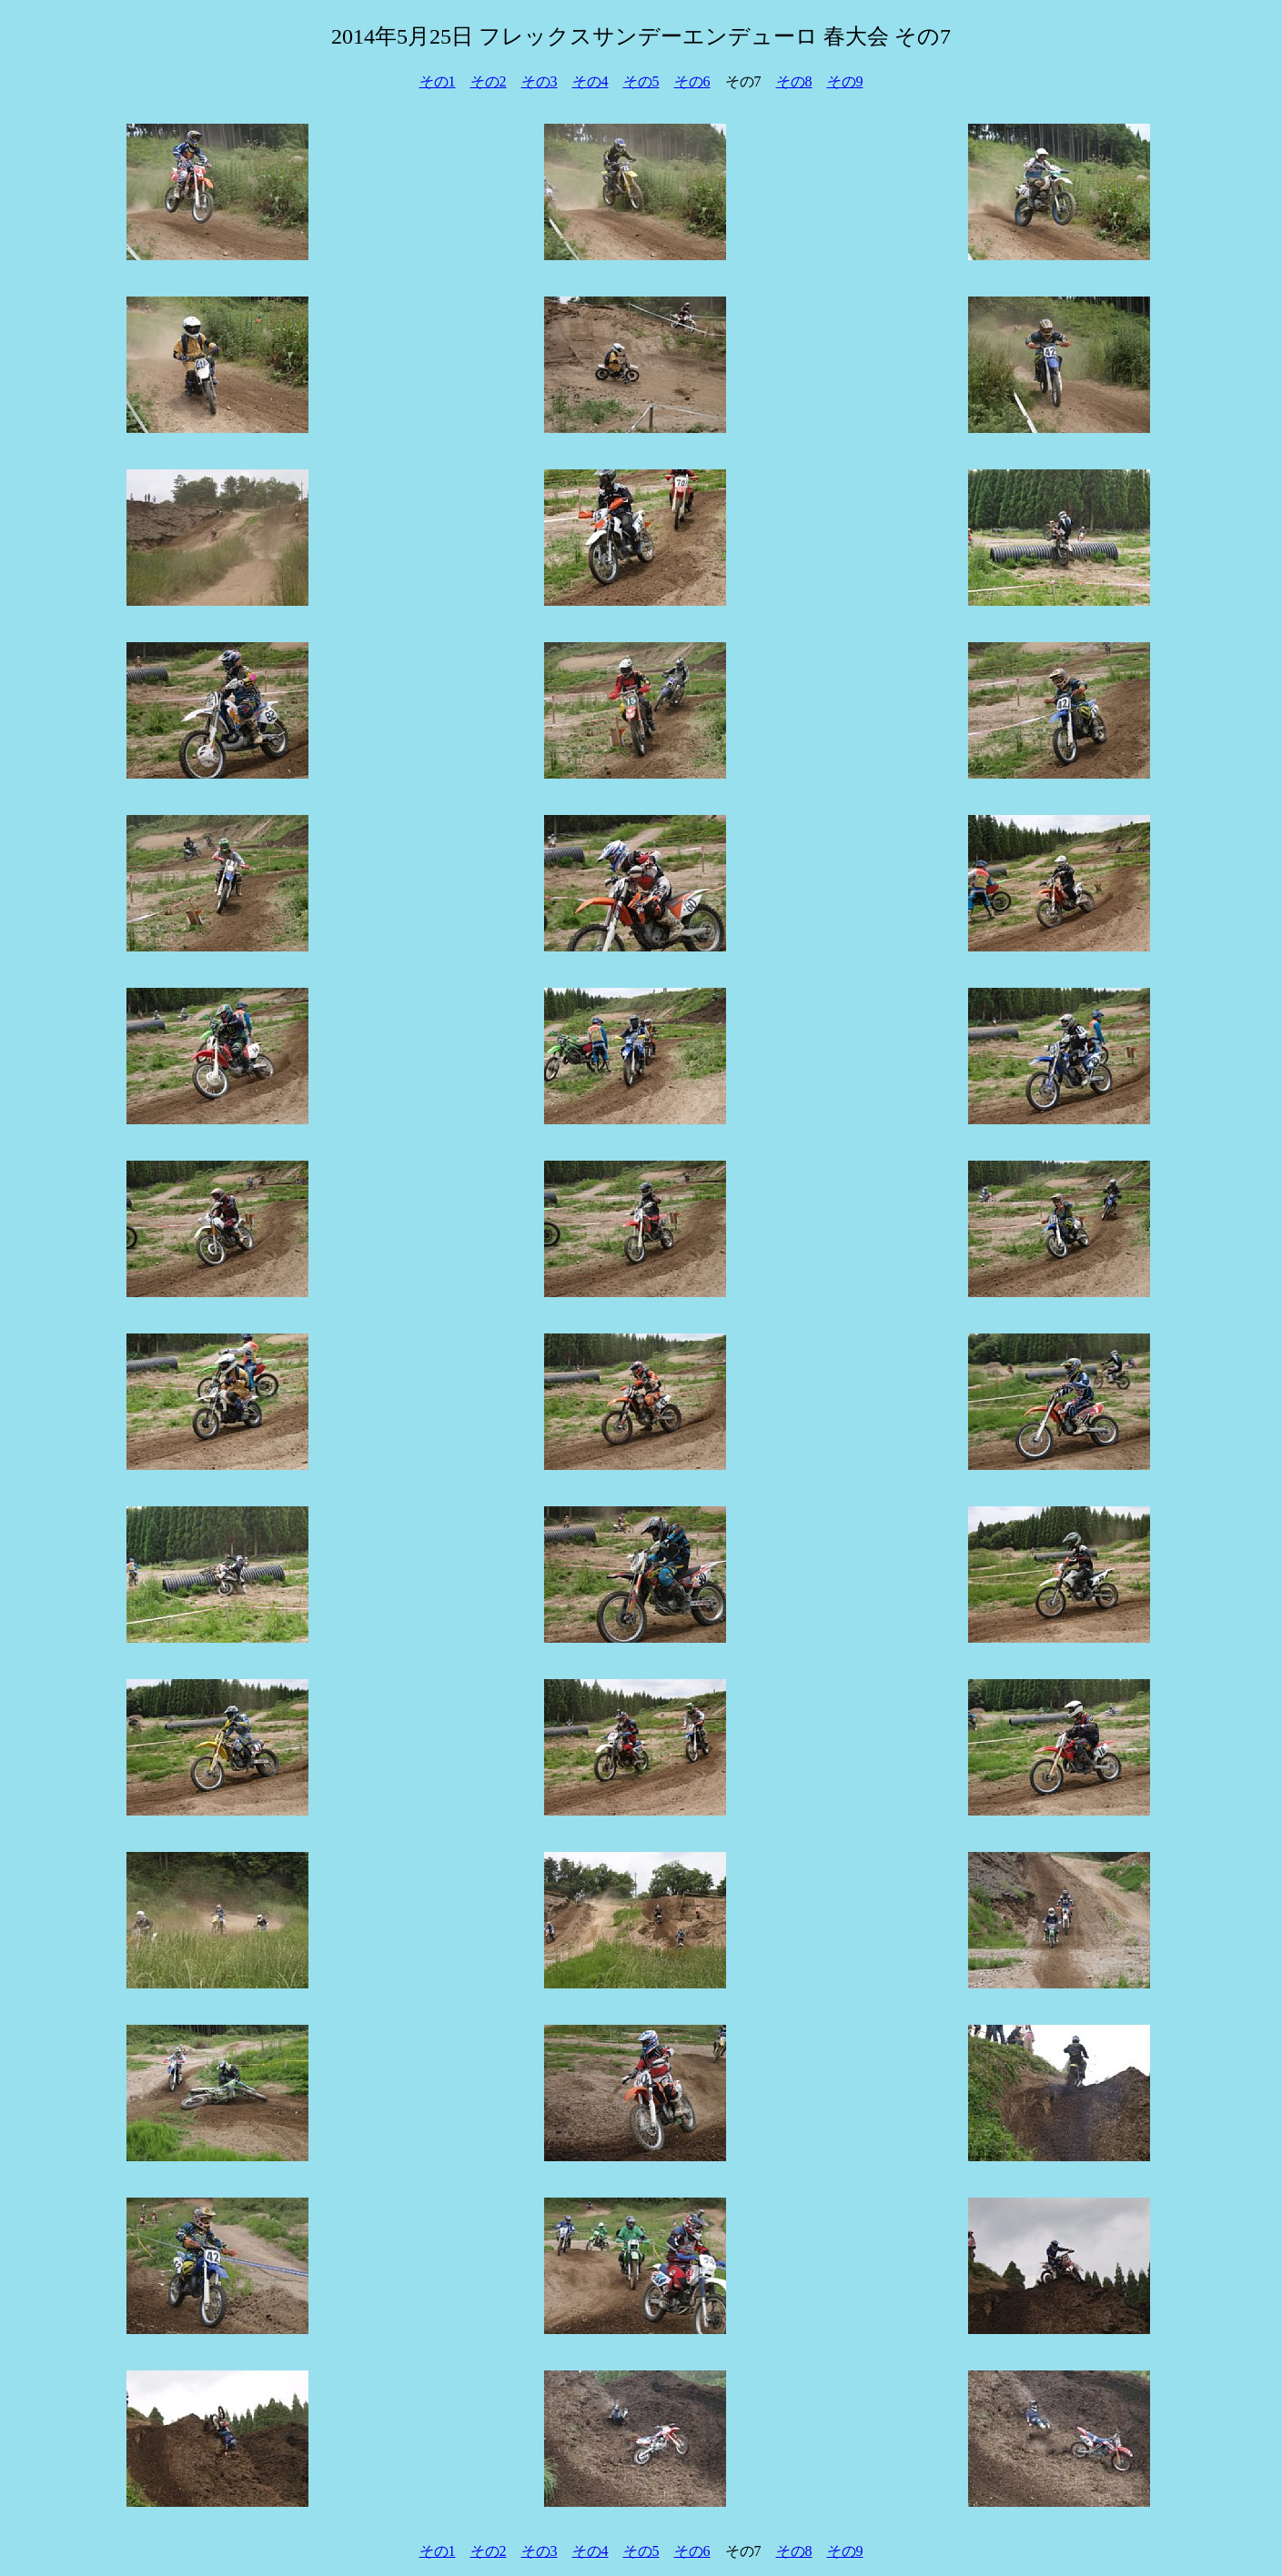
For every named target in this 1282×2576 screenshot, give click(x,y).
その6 (692, 81)
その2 (488, 81)
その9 (845, 81)
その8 (794, 81)
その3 (539, 81)
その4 (590, 81)
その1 (437, 81)
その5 (641, 81)
